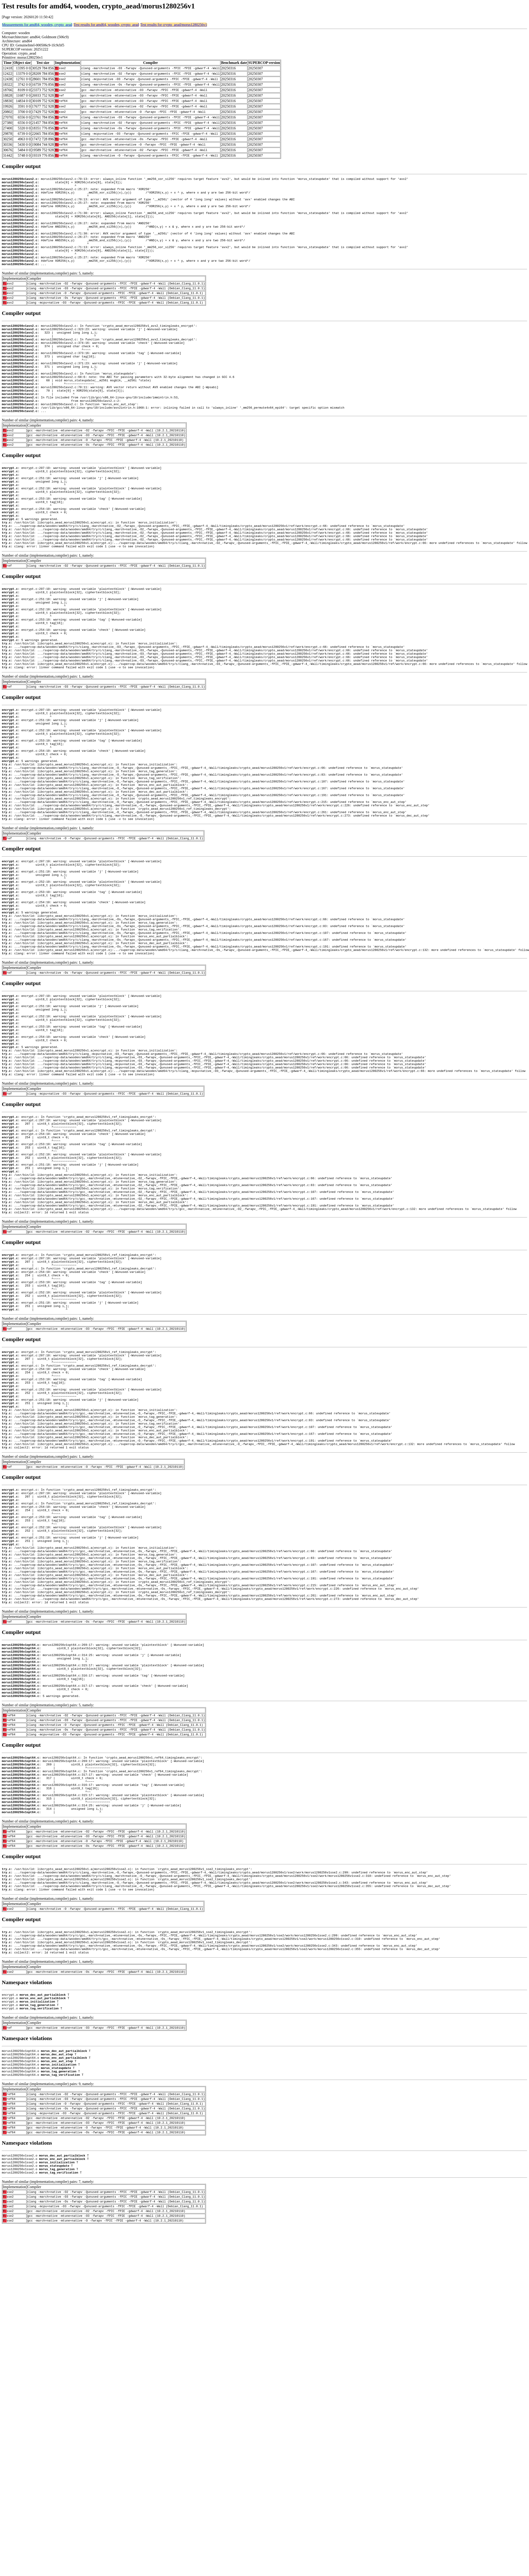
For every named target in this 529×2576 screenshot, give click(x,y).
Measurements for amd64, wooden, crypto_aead (37, 25)
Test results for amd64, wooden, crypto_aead (106, 25)
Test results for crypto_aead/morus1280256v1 (173, 25)
